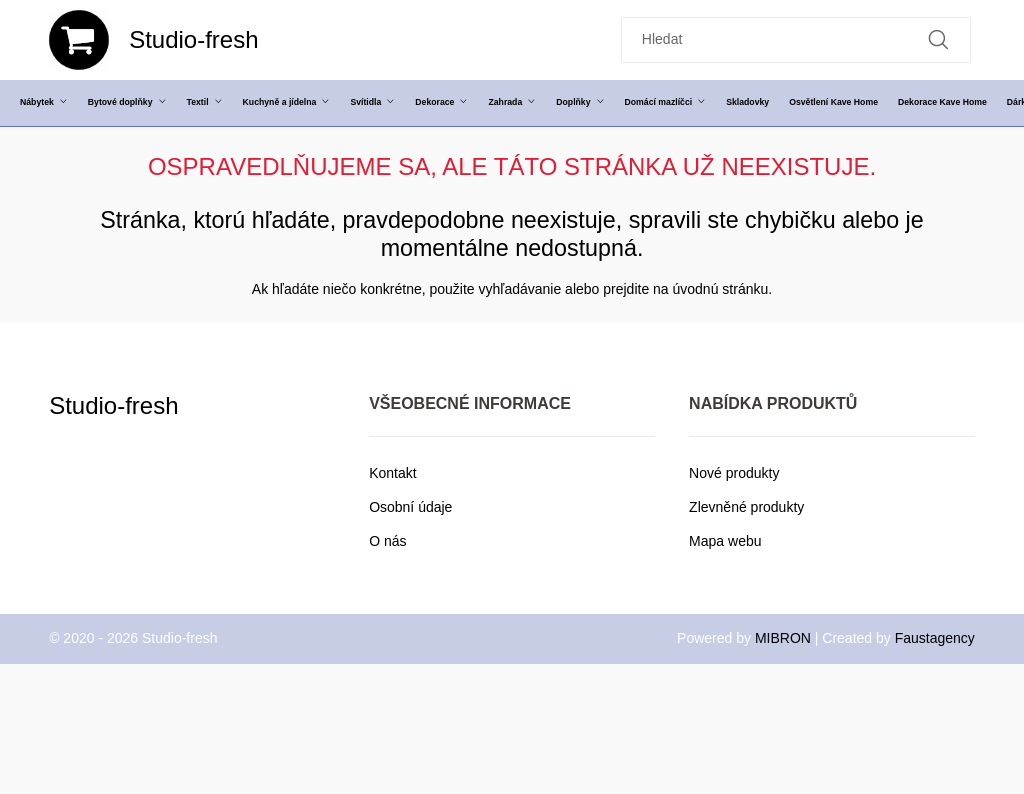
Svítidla (372, 102)
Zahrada (512, 102)
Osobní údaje (410, 507)
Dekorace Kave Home (942, 102)
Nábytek (44, 102)
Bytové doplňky (127, 102)
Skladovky (747, 102)
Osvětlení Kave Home (833, 102)
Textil (205, 102)
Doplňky (580, 102)
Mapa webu (725, 541)
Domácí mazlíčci (666, 102)
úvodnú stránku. (723, 289)
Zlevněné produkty (746, 507)
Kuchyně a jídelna (287, 102)
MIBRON (783, 638)
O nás (387, 541)
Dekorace (441, 102)
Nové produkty (734, 473)
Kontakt (392, 473)
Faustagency (935, 638)
